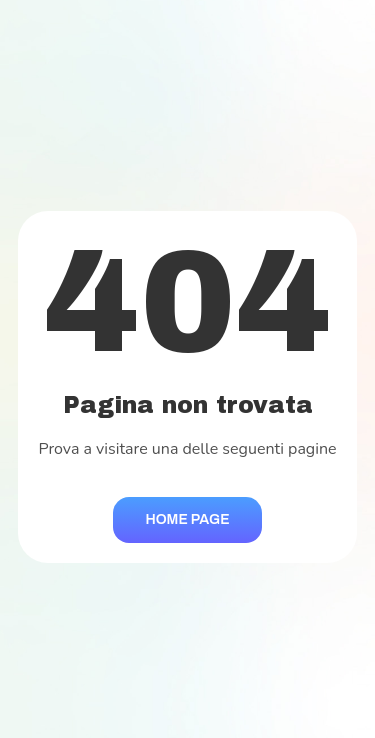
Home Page (187, 519)
